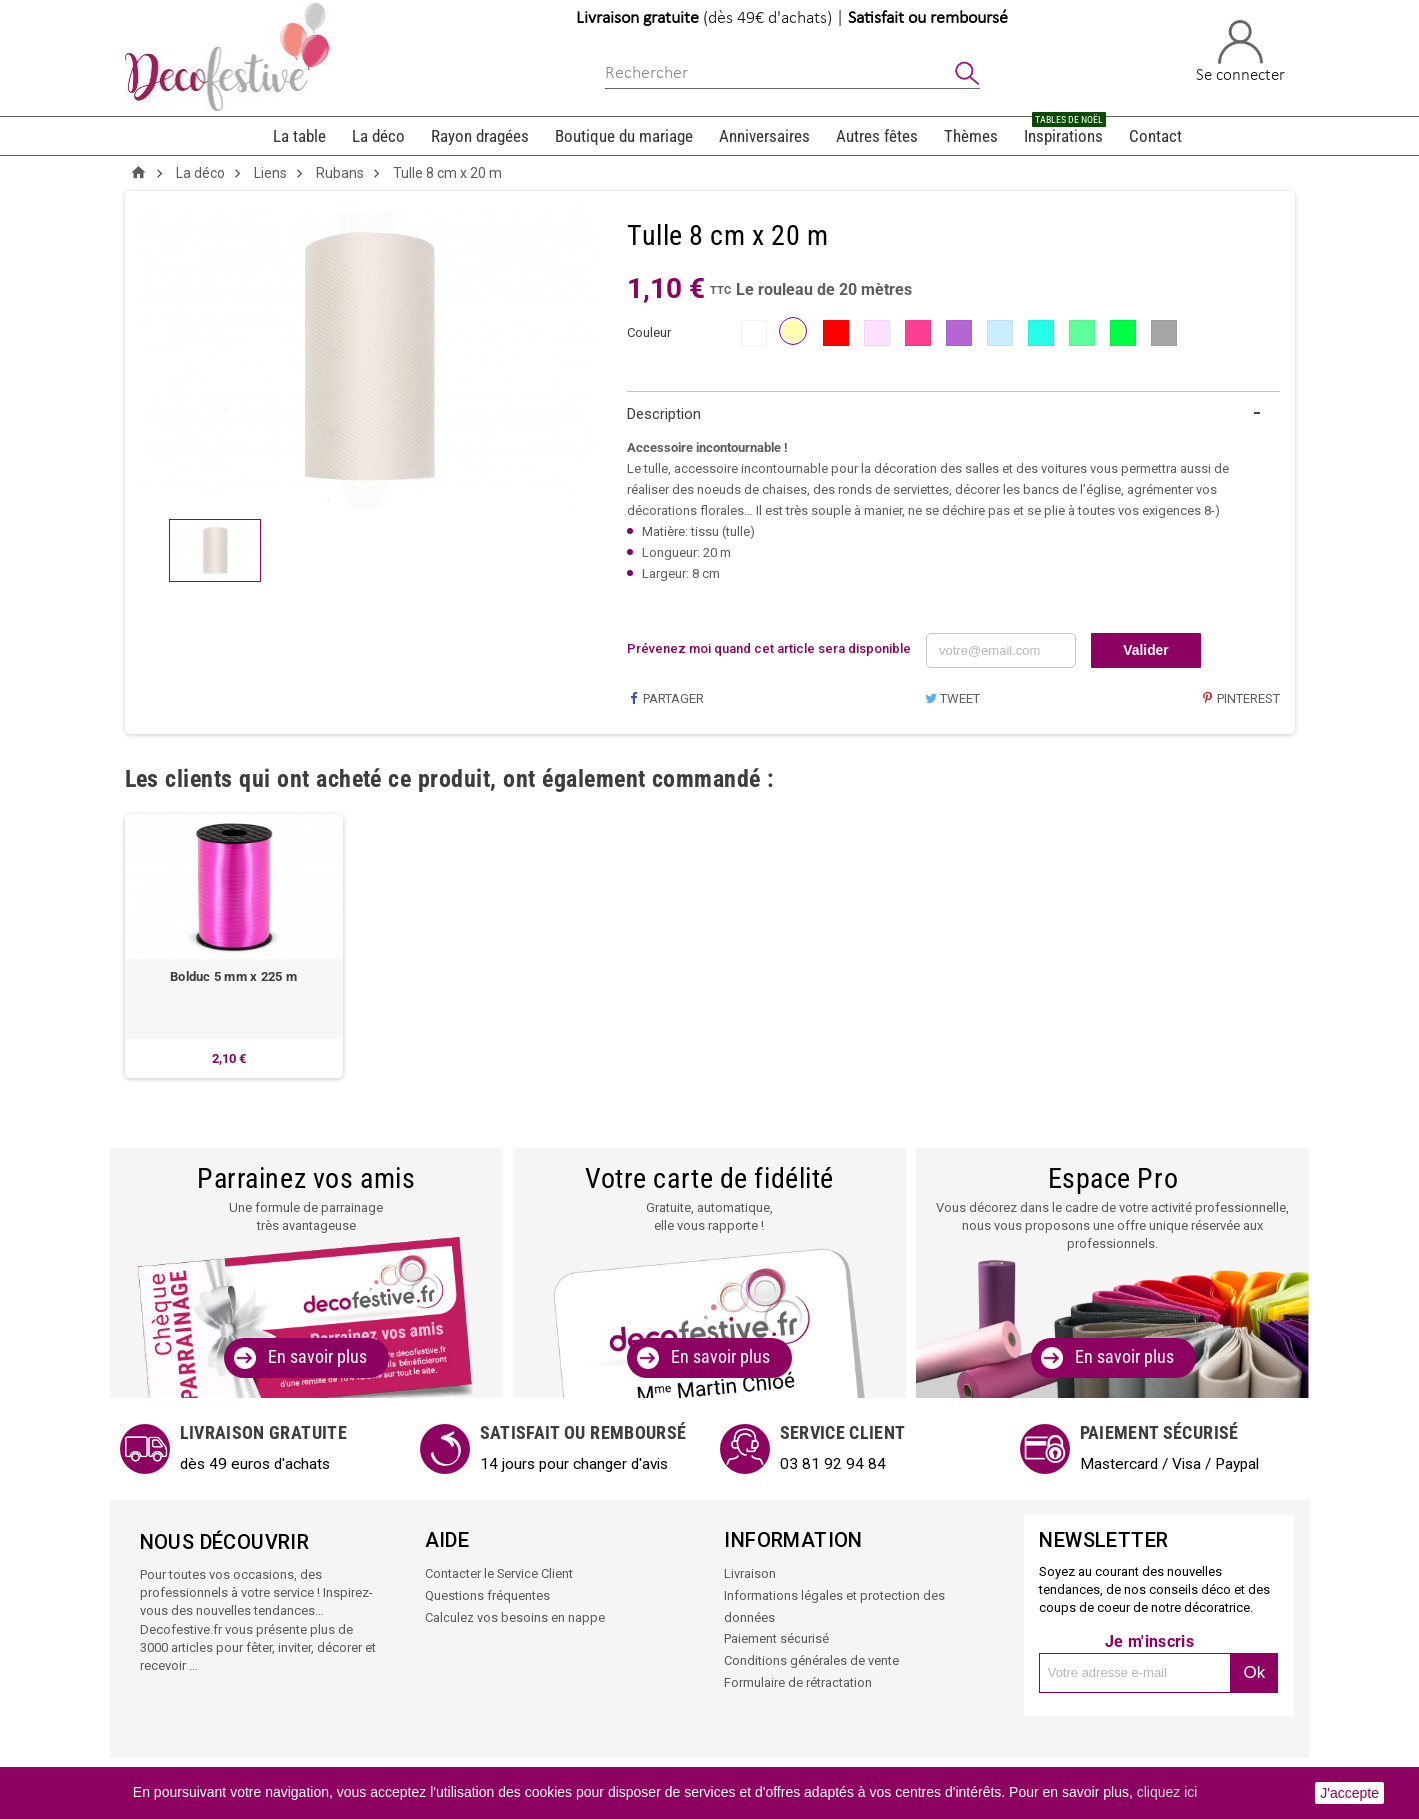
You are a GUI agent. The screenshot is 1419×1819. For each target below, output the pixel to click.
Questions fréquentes (487, 1595)
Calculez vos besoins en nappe (515, 1616)
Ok (1255, 1673)
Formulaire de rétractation (798, 1679)
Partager (665, 698)
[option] (234, 946)
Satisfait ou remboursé (928, 18)
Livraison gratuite (637, 18)
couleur (649, 332)
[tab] (953, 414)
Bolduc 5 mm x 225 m (233, 977)
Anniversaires (764, 136)
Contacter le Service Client (499, 1574)
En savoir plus (317, 1357)
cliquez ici (1167, 1792)
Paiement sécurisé (776, 1637)
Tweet (952, 698)
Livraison (750, 1574)
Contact (1155, 136)
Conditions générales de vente (811, 1658)
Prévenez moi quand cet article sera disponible (769, 648)
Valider (1146, 650)
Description (664, 414)
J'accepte (1349, 1793)
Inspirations (1065, 131)
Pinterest (1240, 698)
